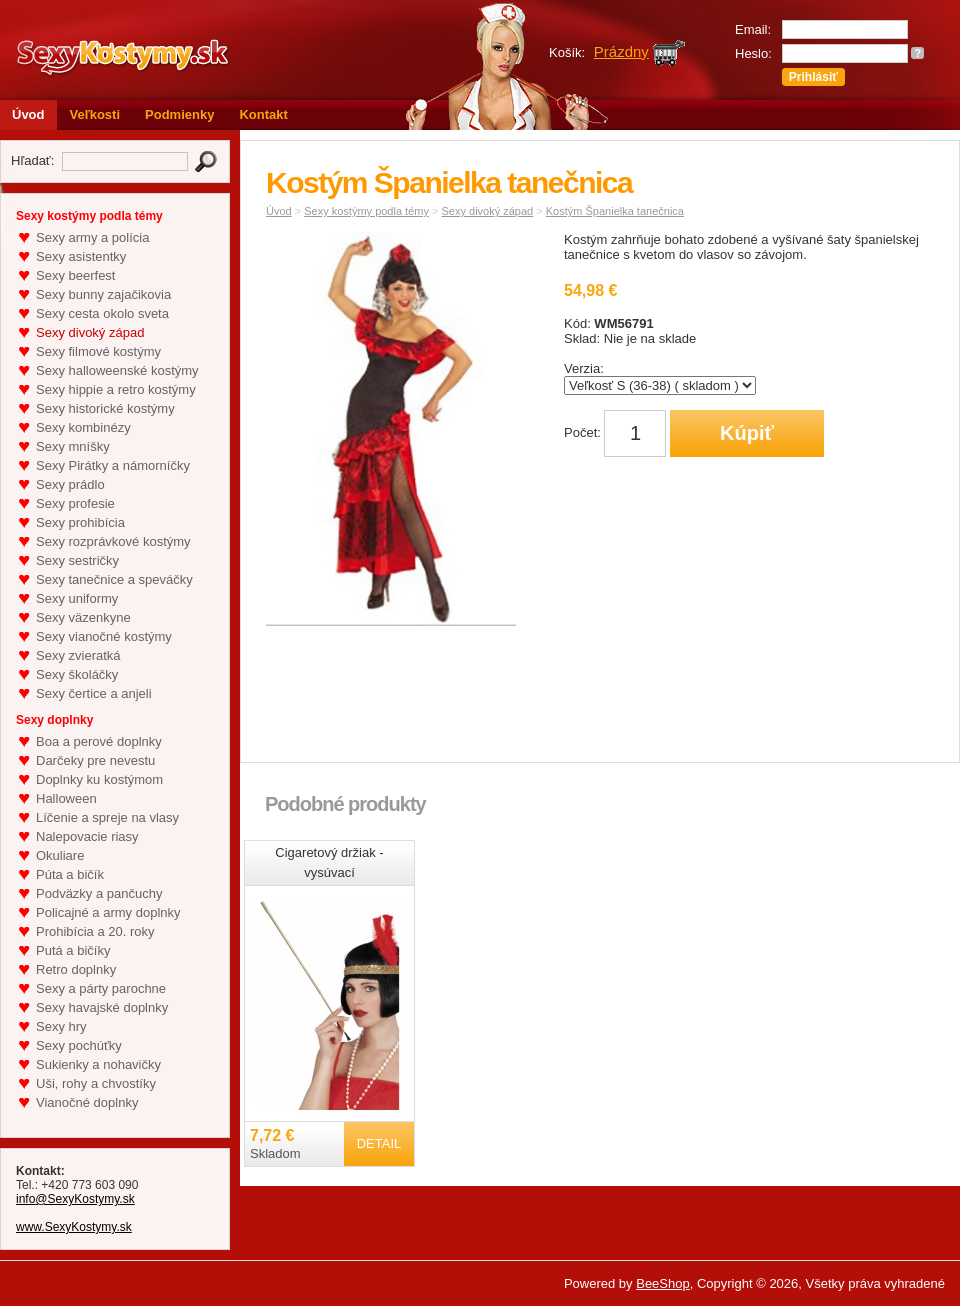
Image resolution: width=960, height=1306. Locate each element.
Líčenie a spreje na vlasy (107, 817)
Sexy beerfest (76, 275)
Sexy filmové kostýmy (98, 351)
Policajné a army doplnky (108, 912)
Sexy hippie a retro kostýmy (116, 389)
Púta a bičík (70, 874)
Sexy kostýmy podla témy (366, 211)
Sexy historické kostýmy (105, 408)
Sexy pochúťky (79, 1045)
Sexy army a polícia (92, 237)
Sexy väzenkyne (83, 617)
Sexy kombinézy (83, 427)
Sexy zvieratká (78, 655)
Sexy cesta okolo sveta (102, 313)
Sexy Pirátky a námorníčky (113, 465)
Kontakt (263, 114)
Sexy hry (61, 1026)
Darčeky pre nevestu (95, 760)
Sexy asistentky (81, 256)
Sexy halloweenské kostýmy (117, 370)
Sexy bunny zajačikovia (103, 294)
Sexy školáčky (77, 674)
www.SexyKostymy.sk (74, 1227)
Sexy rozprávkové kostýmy (113, 541)
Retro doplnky (76, 969)
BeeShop (663, 1283)
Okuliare (60, 855)
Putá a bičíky (73, 950)
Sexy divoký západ (90, 332)
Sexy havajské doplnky (102, 1007)
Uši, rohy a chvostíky (96, 1083)
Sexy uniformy (77, 598)
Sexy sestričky (77, 560)
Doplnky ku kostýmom (99, 779)
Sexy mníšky (73, 446)
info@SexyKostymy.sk (75, 1199)
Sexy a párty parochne (101, 988)
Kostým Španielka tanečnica (615, 211)
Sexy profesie (75, 503)
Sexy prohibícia (80, 522)
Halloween (66, 798)
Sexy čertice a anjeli (94, 693)
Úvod (28, 114)
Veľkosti (95, 114)
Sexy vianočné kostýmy (104, 636)
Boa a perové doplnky (99, 741)
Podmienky (179, 114)
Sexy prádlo (70, 484)
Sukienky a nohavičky (98, 1064)
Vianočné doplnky (87, 1102)
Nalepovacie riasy (87, 836)
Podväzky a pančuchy (99, 893)
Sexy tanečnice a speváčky (114, 579)
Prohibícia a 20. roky (95, 931)
